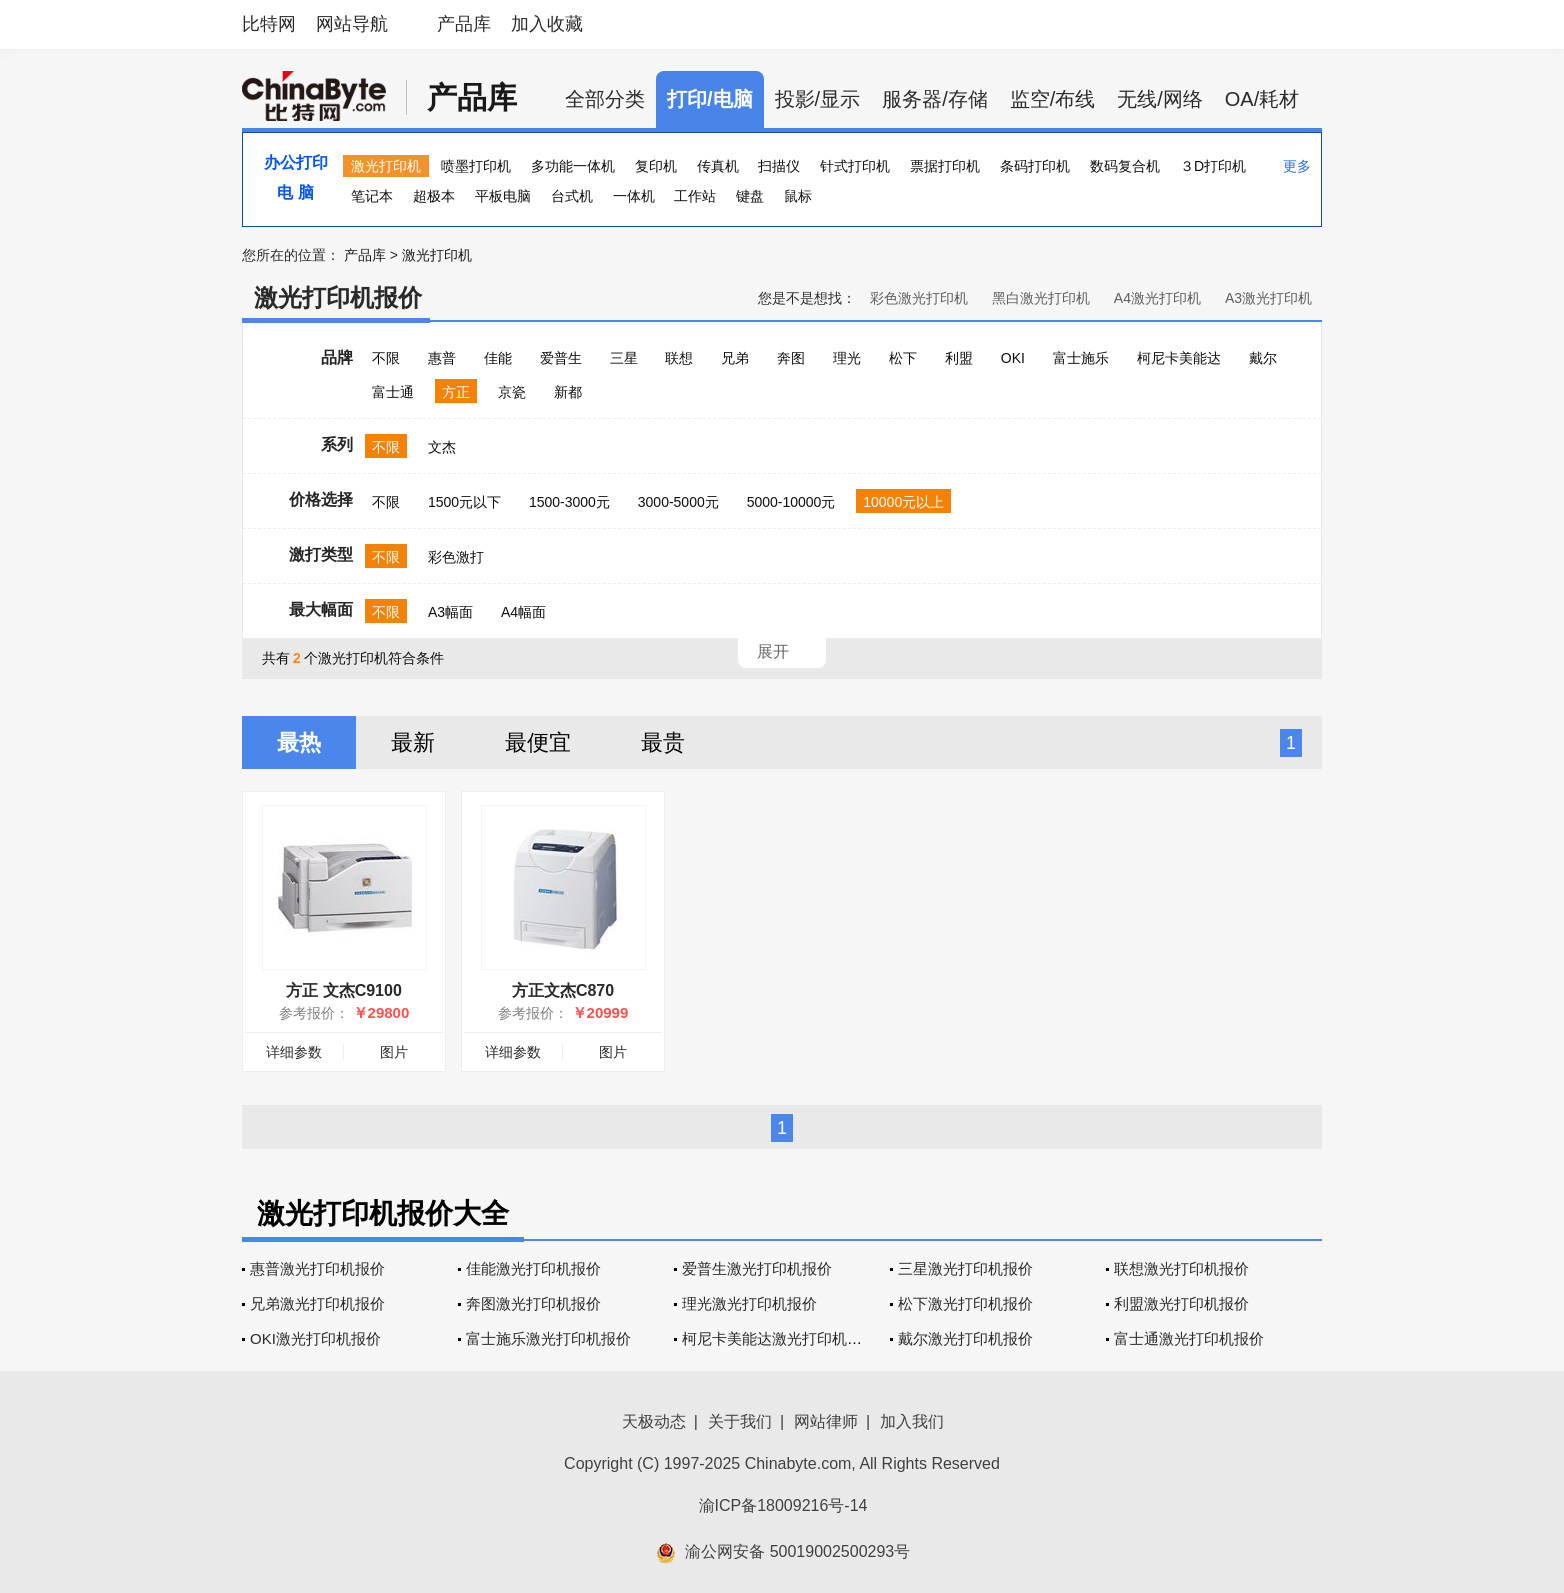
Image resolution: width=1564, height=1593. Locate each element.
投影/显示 (818, 99)
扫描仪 (779, 166)
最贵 (663, 742)
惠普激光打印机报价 (317, 1268)
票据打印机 (945, 166)
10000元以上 (903, 502)
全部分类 (605, 99)
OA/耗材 (1262, 99)
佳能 (498, 358)
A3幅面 (450, 612)
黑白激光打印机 (1041, 298)
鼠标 (798, 196)
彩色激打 (456, 557)
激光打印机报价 (338, 297)
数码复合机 (1125, 166)
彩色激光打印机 (919, 298)
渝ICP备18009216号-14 (783, 1505)
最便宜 (538, 742)
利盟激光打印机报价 (1181, 1303)
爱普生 (561, 358)
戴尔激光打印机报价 (965, 1338)
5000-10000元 (791, 502)
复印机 (656, 166)
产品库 (464, 24)
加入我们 (912, 1421)
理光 (847, 358)
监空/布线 (1053, 99)
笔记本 (372, 196)
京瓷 (512, 392)
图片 (394, 1052)
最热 (299, 742)
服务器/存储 (935, 99)
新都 (568, 392)
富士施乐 (1081, 358)
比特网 (269, 24)
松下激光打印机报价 (965, 1303)
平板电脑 (503, 196)
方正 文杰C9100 (344, 990)
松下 (903, 358)
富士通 (393, 392)
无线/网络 (1160, 99)
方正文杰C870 (563, 990)
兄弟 (735, 358)
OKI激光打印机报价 (315, 1338)
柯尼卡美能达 (1179, 358)
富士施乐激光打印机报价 (548, 1338)
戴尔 (1263, 358)
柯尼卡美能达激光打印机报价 (779, 1338)
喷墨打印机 (476, 166)
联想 (679, 358)
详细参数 (294, 1052)
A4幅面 (523, 612)
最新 (413, 742)
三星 (624, 358)
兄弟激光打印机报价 (317, 1303)
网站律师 (826, 1421)
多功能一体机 (573, 166)
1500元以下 (464, 502)
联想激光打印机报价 (1181, 1268)
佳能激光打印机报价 (533, 1268)
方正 (456, 392)
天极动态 (654, 1421)
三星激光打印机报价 (965, 1268)
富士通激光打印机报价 (1189, 1338)
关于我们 (740, 1421)
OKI (1013, 358)
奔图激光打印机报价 (533, 1303)
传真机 (718, 166)
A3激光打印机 (1268, 298)
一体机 (634, 196)
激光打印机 (386, 166)
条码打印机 (1035, 166)
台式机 (572, 196)
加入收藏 (547, 24)
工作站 (695, 196)
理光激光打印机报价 (749, 1303)
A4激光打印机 (1157, 298)
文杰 (442, 447)
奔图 (791, 358)
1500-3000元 (569, 502)
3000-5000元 (678, 502)
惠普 (442, 358)
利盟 (959, 358)
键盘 (750, 196)
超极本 (434, 196)
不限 (386, 358)
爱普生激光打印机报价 (757, 1268)
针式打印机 (855, 166)
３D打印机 (1213, 166)
